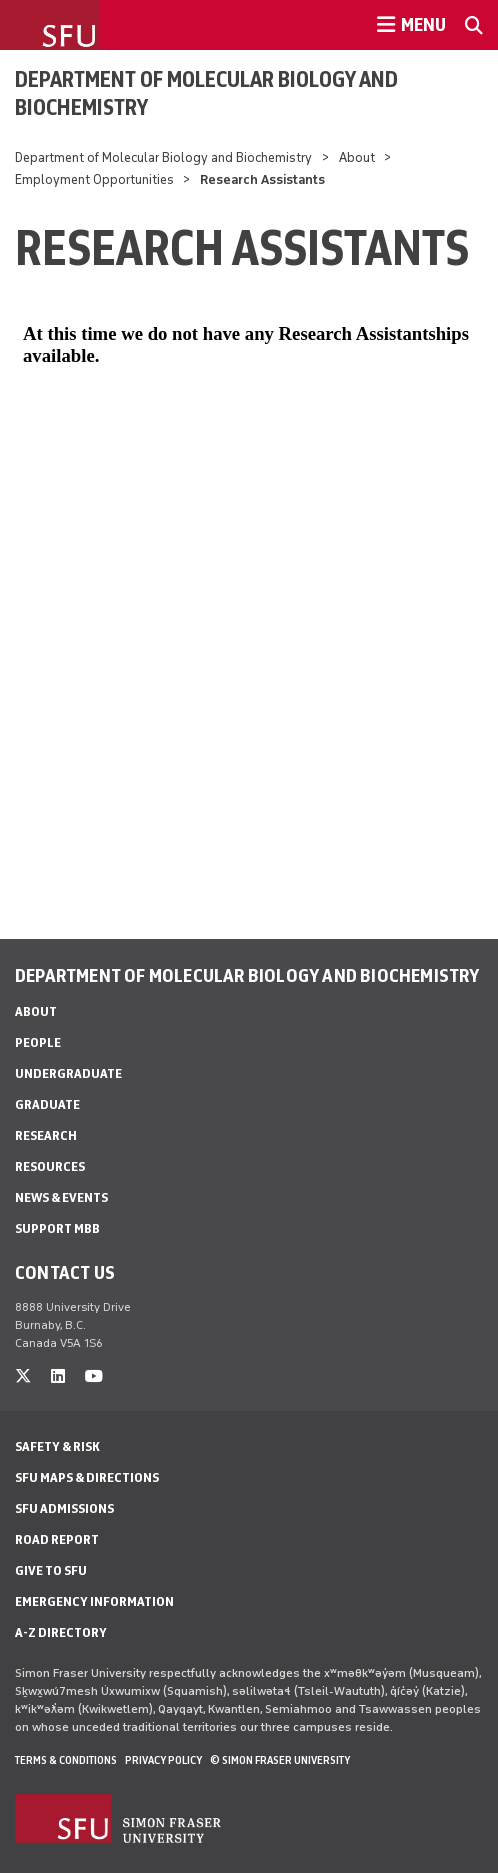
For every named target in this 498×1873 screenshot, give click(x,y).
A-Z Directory (61, 1632)
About (357, 157)
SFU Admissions (64, 1508)
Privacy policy (163, 1760)
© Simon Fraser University (280, 1760)
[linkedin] (58, 1376)
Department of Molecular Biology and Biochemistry (206, 93)
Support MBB (57, 1228)
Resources (50, 1166)
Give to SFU (51, 1570)
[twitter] (23, 1376)
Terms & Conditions (66, 1760)
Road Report (57, 1539)
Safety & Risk (57, 1446)
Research (46, 1135)
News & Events (61, 1197)
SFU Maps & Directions (87, 1477)
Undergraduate (68, 1073)
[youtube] (94, 1376)
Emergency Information (94, 1601)
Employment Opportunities (94, 179)
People (38, 1042)
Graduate (47, 1104)
